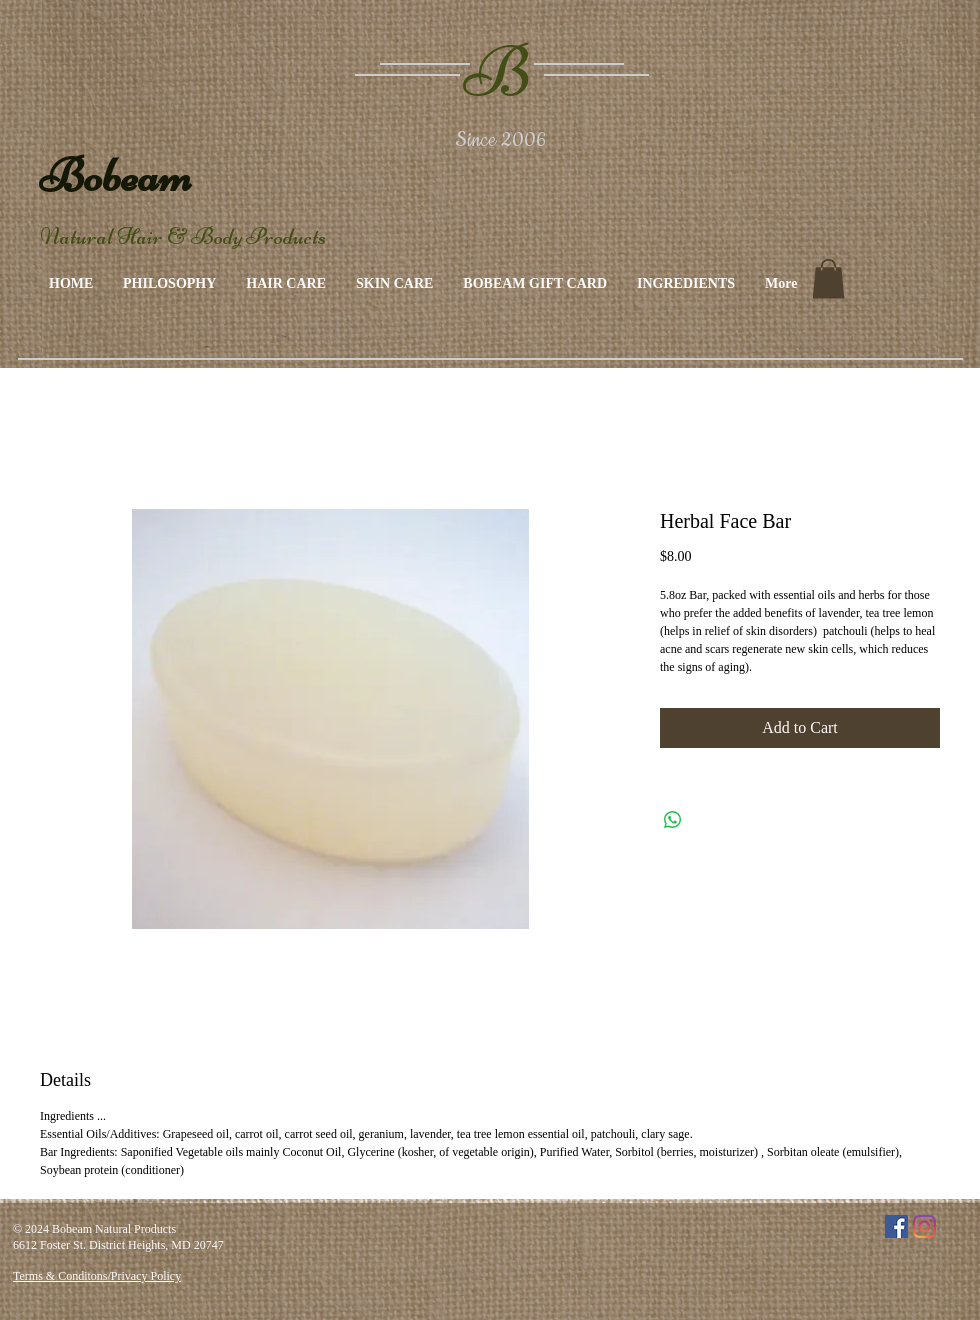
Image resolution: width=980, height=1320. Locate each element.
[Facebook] (896, 1226)
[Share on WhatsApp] (673, 820)
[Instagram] (924, 1226)
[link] (828, 278)
